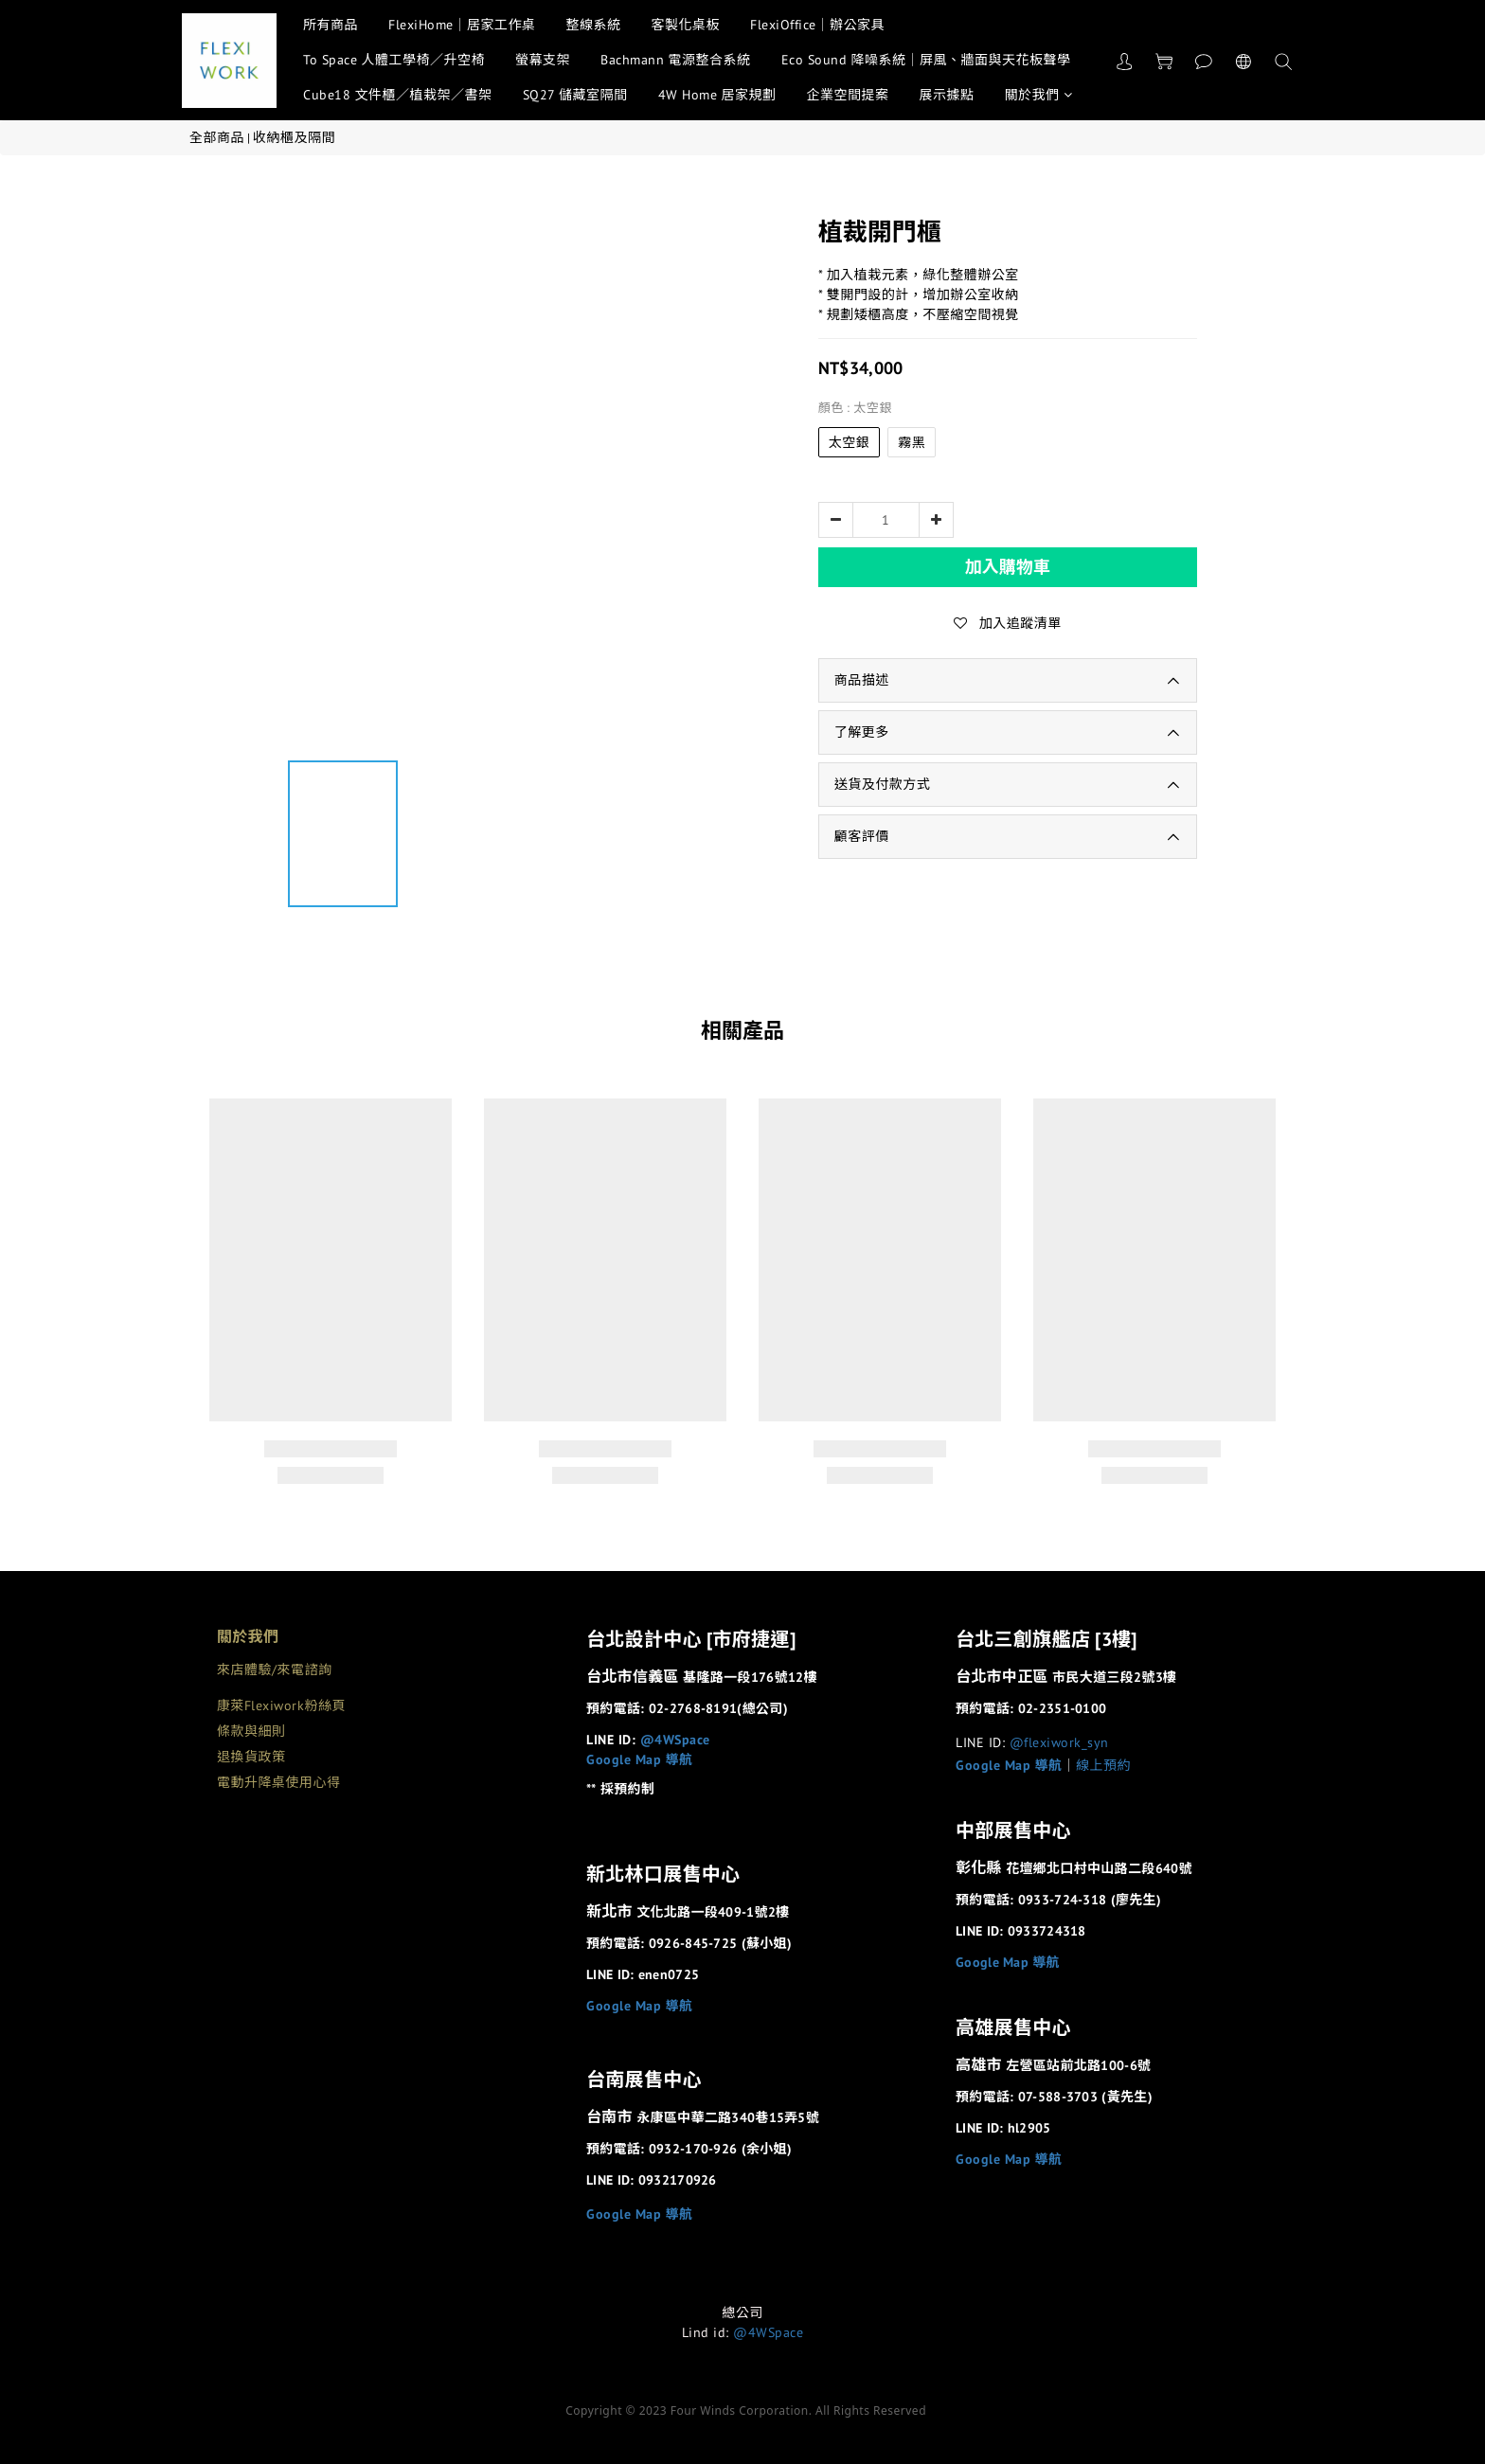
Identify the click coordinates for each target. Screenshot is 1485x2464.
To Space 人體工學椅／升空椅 (394, 59)
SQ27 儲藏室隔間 (575, 94)
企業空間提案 (848, 94)
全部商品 (216, 137)
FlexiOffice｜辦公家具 (817, 24)
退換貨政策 (251, 1756)
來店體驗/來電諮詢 (274, 1669)
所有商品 (330, 24)
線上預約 (1103, 1765)
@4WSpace (675, 1739)
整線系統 (593, 24)
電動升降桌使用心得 (279, 1782)
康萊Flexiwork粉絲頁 (281, 1705)
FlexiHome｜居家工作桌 (462, 24)
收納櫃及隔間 (294, 137)
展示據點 (947, 94)
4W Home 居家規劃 (717, 94)
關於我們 (1039, 94)
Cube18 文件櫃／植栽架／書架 (397, 94)
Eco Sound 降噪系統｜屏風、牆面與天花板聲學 (926, 59)
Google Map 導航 (639, 1759)
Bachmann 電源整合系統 (675, 59)
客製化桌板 (686, 24)
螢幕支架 (542, 59)
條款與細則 (251, 1731)
